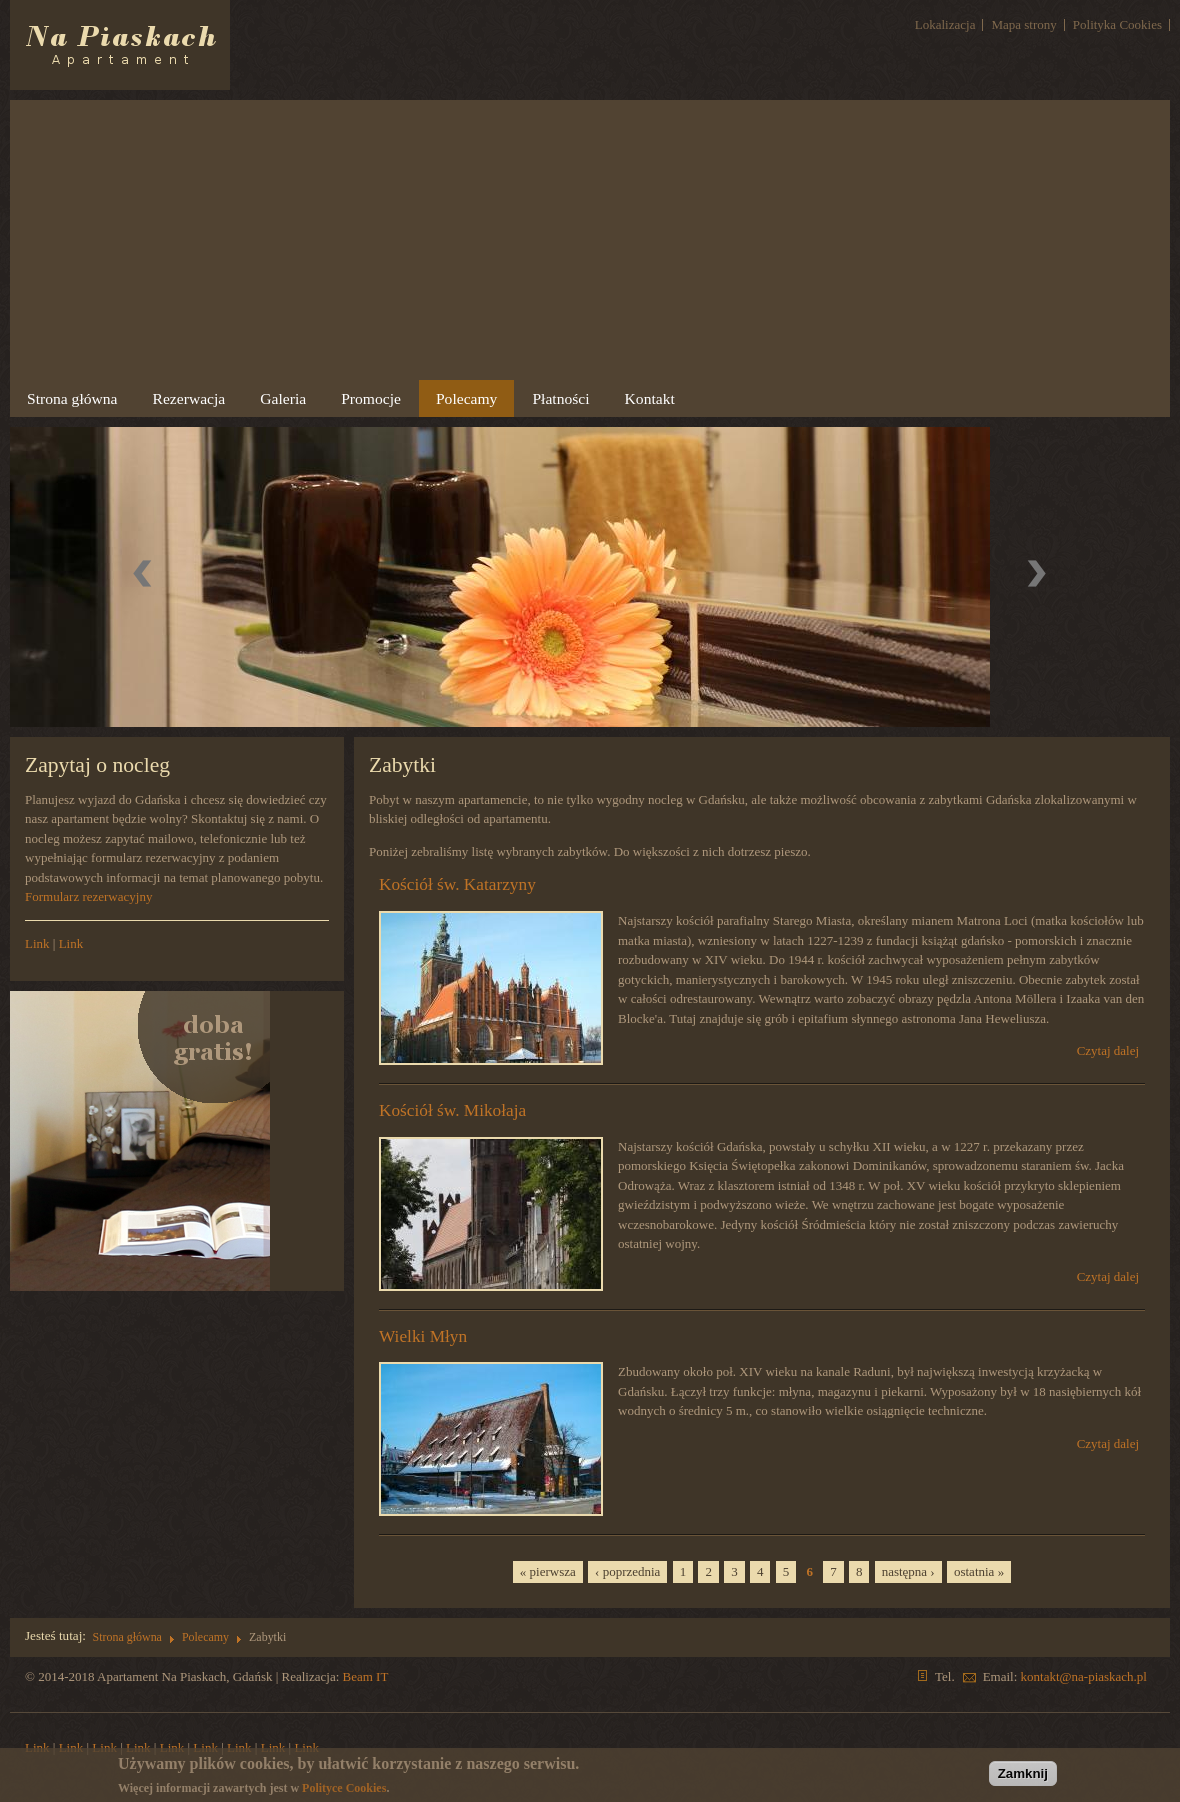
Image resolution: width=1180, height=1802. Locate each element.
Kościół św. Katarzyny (457, 884)
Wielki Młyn (423, 1335)
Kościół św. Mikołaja (452, 1110)
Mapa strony (1023, 24)
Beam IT (366, 1676)
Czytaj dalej (1108, 1051)
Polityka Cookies (1117, 24)
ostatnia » (979, 1571)
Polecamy (464, 401)
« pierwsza (548, 1571)
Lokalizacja (945, 24)
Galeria (280, 401)
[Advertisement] (590, 240)
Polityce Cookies (344, 1788)
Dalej (1036, 575)
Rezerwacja (189, 398)
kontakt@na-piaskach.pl (1084, 1676)
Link (37, 943)
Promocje (371, 398)
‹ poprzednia (627, 1571)
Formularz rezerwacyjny (88, 896)
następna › (908, 1571)
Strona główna (72, 398)
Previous (144, 575)
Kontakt (650, 398)
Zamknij (1023, 1773)
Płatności (558, 401)
